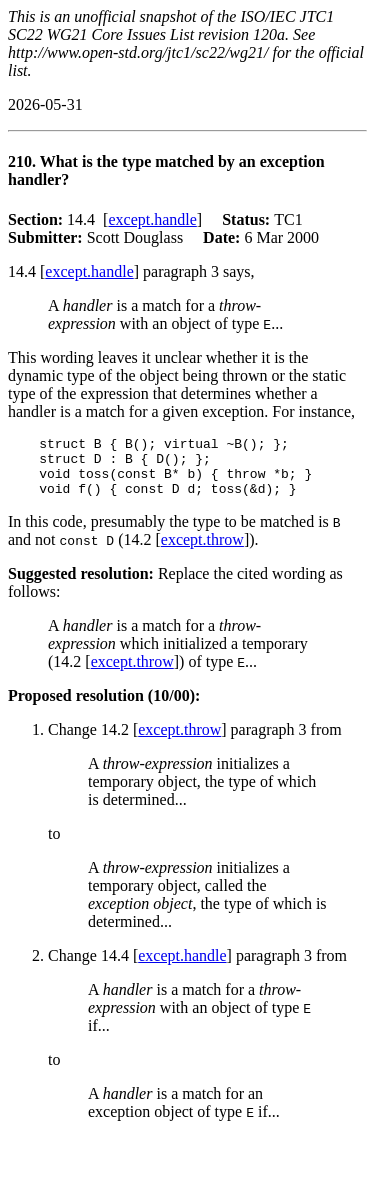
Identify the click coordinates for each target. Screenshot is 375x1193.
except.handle (152, 219)
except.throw (202, 551)
